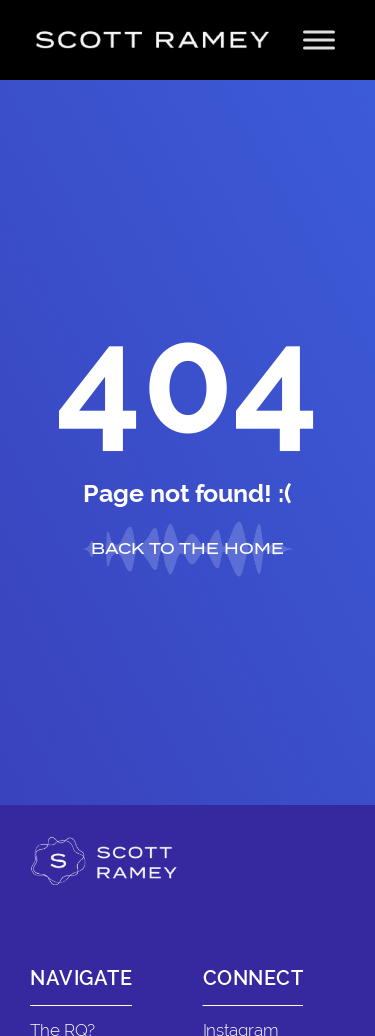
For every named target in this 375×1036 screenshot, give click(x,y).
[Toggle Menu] (319, 39)
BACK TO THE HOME (187, 548)
